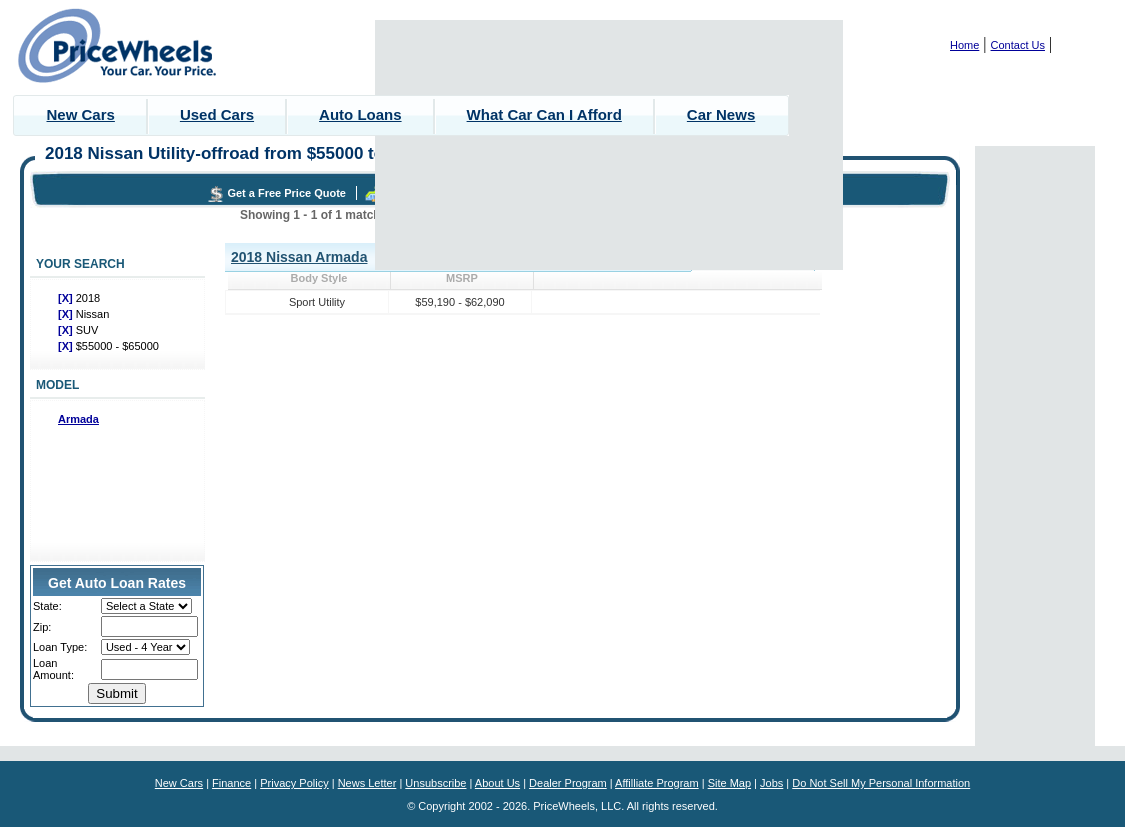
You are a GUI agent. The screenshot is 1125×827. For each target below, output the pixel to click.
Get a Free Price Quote (286, 193)
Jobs (771, 783)
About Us (497, 783)
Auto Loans (360, 114)
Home (964, 45)
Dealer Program (568, 783)
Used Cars (217, 114)
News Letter (367, 783)
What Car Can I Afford (544, 114)
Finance (231, 783)
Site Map (729, 783)
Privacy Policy (294, 783)
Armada (78, 419)
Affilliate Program (657, 783)
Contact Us (1018, 45)
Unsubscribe (435, 783)
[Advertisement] (609, 145)
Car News (721, 114)
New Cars (81, 114)
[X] (67, 298)
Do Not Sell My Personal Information (881, 783)
